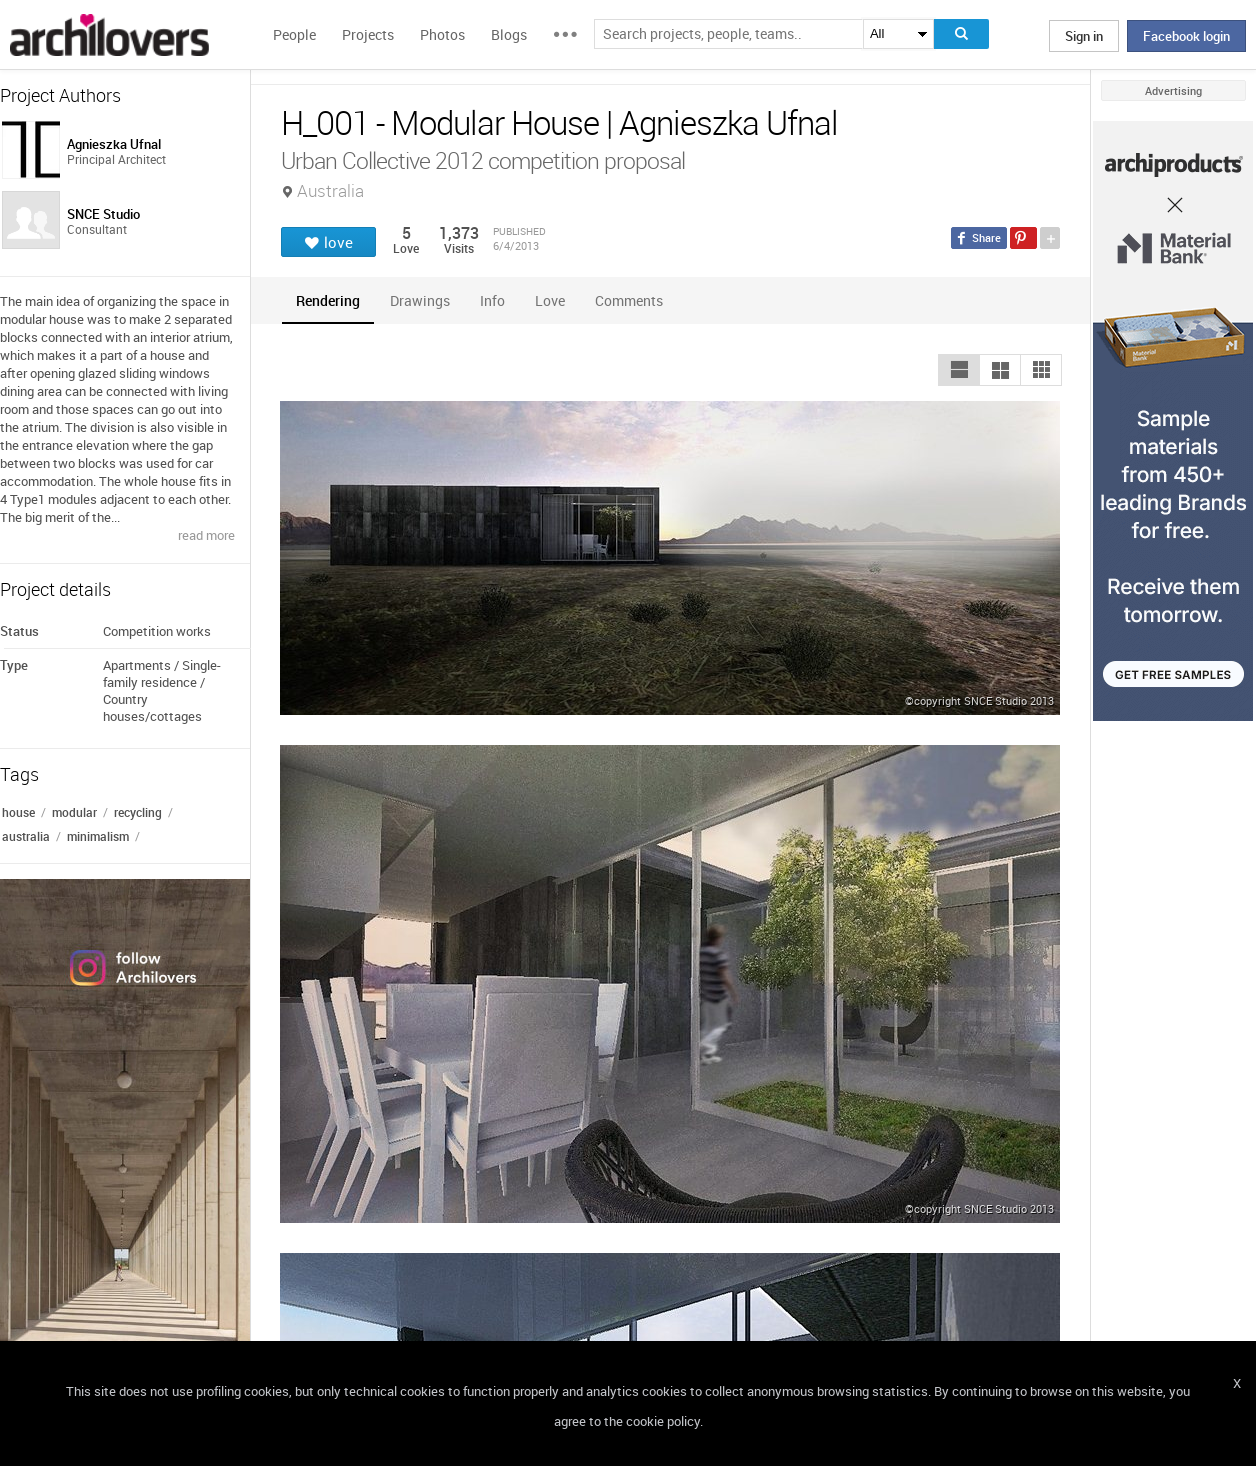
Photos (442, 34)
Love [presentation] (550, 300)
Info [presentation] (492, 300)
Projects (368, 34)
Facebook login (1186, 36)
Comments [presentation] (634, 300)
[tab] (328, 300)
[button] (959, 370)
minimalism (98, 836)
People (294, 34)
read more (206, 535)
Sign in (1084, 36)
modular (74, 812)
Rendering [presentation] (328, 300)
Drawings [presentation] (420, 300)
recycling (138, 812)
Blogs (509, 34)
